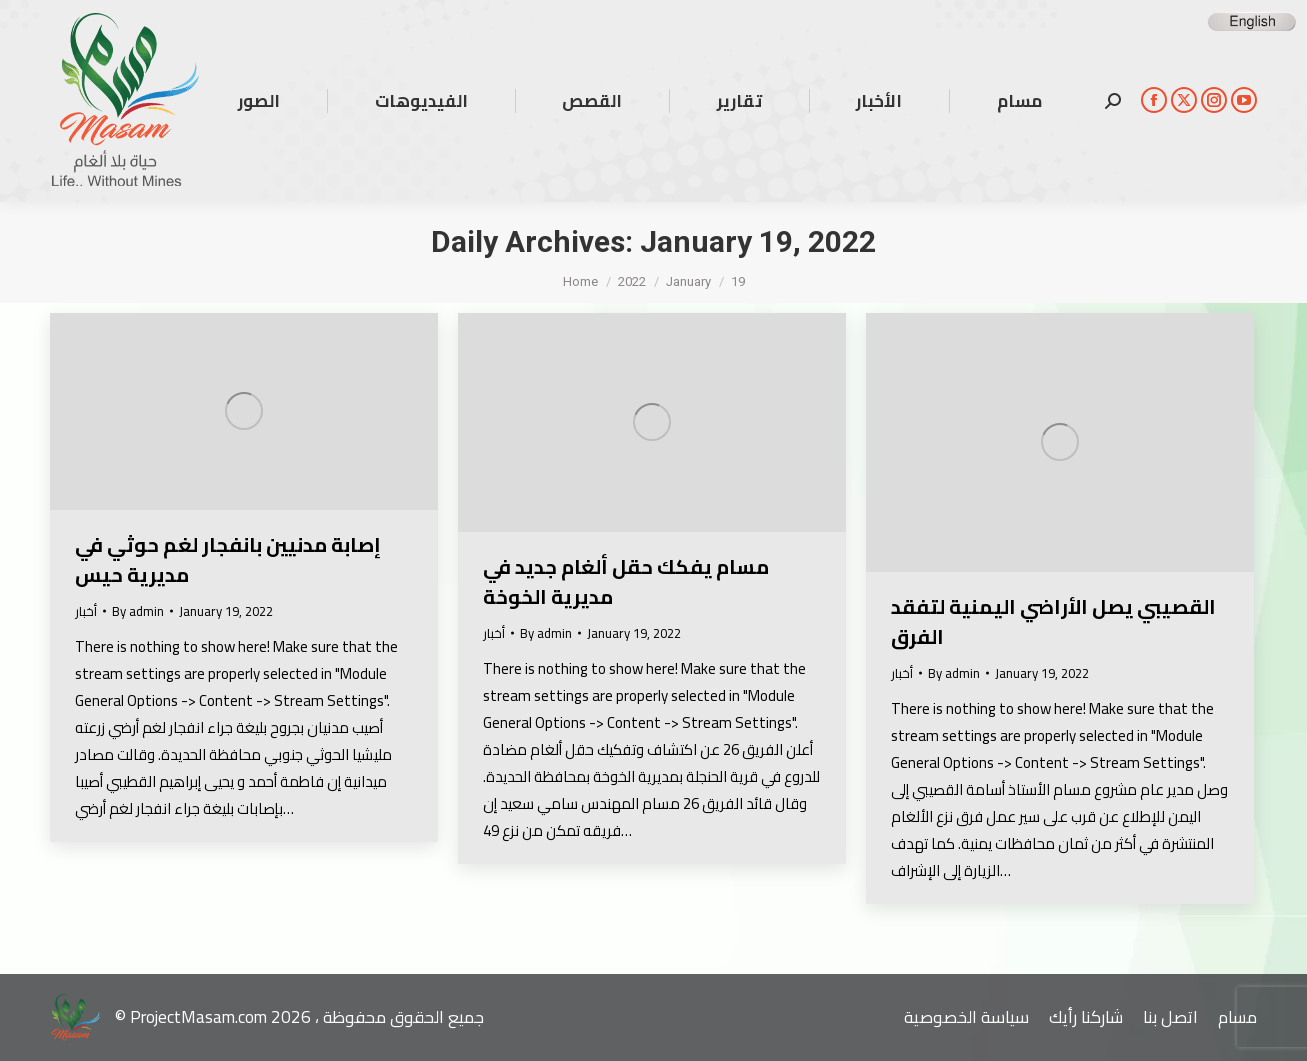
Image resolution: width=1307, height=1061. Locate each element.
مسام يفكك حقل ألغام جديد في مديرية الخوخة (626, 581)
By (138, 611)
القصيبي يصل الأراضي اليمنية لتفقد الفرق (1053, 621)
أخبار (86, 611)
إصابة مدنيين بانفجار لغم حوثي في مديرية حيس (228, 559)
